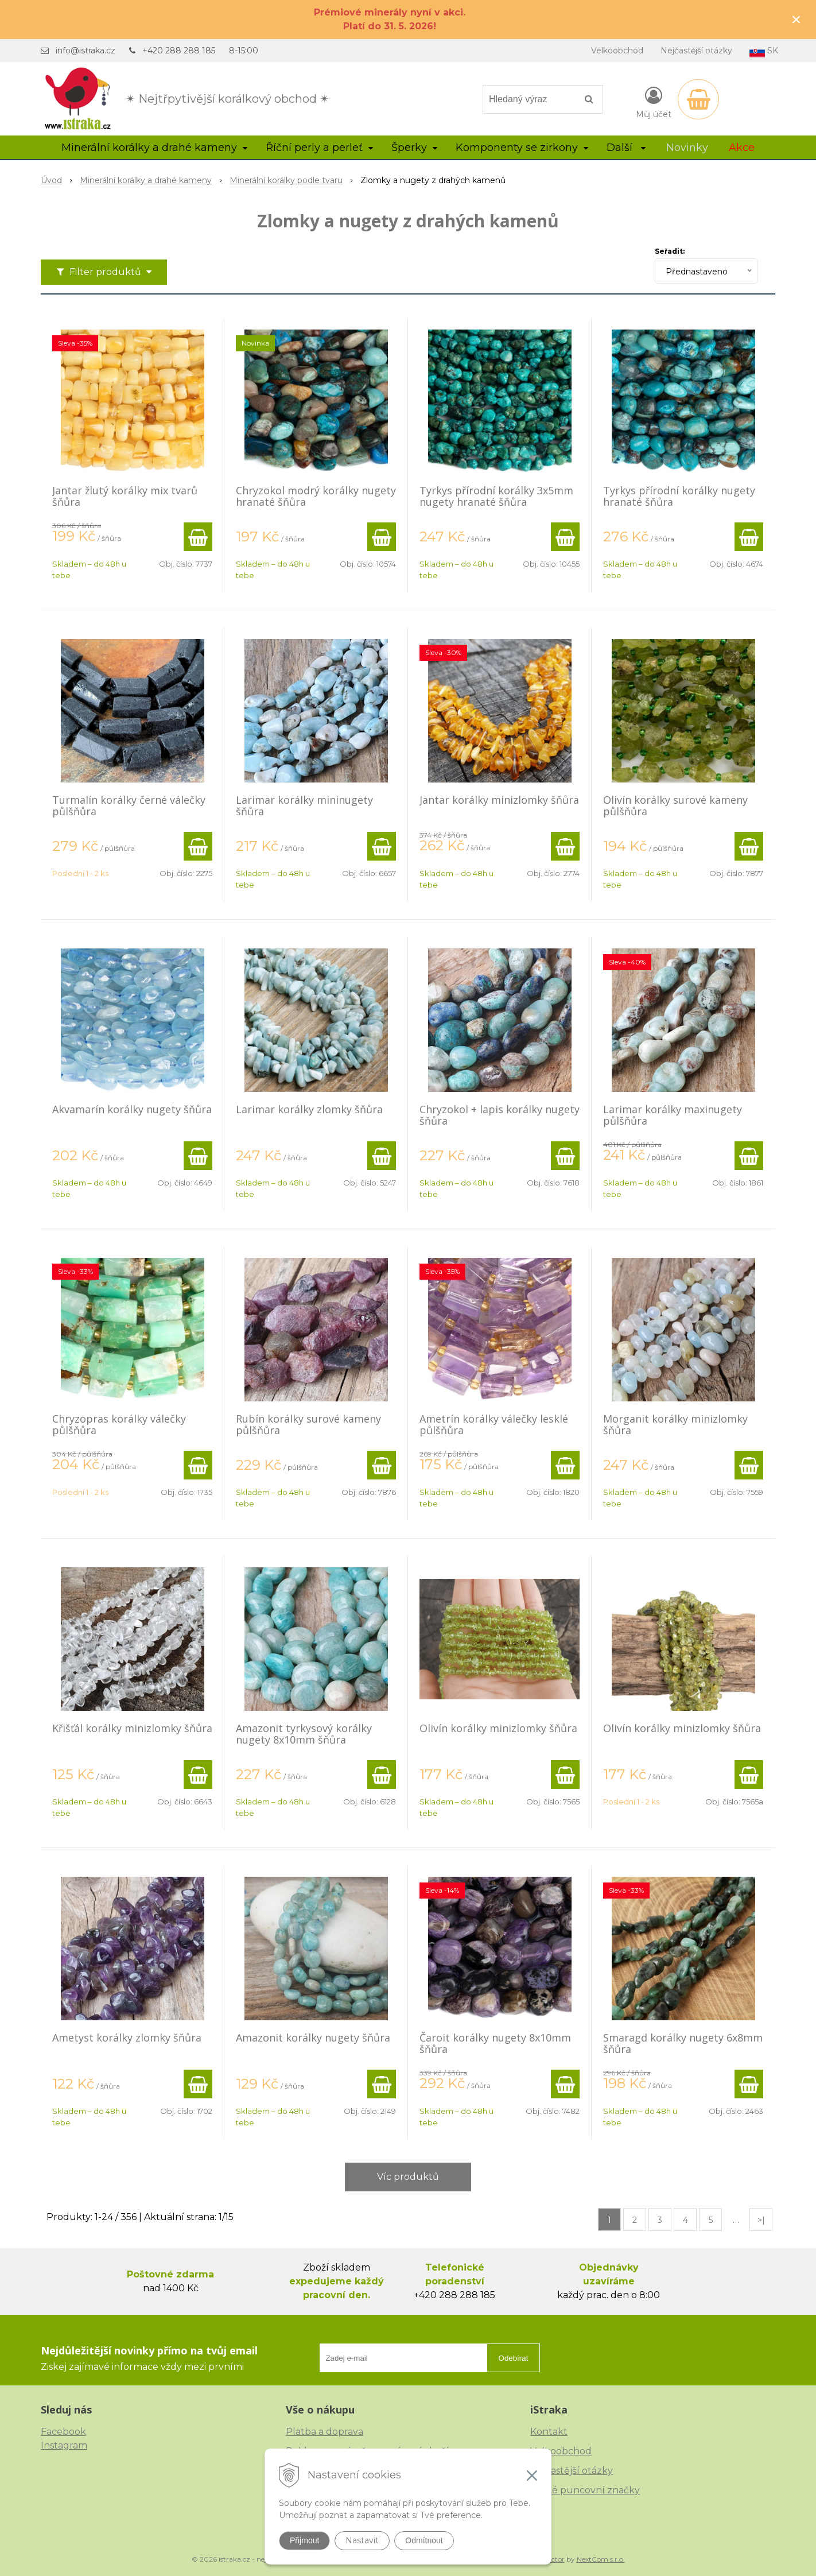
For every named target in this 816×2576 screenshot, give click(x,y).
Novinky (687, 147)
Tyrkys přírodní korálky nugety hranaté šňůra (679, 496)
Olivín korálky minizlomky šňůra (498, 1728)
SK (763, 51)
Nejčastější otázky (696, 50)
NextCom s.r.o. (601, 2559)
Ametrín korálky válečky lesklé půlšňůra (493, 1424)
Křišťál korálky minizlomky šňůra (132, 1728)
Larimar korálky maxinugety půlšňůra (672, 1115)
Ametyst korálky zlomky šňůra (126, 2037)
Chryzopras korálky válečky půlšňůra (119, 1424)
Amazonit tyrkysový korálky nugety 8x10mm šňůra (304, 1733)
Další (626, 147)
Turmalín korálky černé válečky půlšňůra (128, 805)
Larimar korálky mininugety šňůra (304, 805)
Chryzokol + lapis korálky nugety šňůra (499, 1115)
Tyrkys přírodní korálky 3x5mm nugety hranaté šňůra (496, 496)
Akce (742, 147)
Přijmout (304, 2540)
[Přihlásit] (653, 102)
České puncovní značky (585, 2490)
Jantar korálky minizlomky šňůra (499, 800)
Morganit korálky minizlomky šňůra (675, 1424)
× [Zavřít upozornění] (796, 19)
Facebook (63, 2431)
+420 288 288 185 (178, 50)
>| (761, 2220)
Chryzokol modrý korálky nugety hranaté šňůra (316, 496)
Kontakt (549, 2431)
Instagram (64, 2445)
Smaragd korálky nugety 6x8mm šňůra (683, 2043)
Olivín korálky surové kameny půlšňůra (675, 805)
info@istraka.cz (85, 50)
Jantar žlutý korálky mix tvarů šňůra (124, 496)
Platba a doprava (324, 2431)
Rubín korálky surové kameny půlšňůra (308, 1424)
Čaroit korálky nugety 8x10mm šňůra (495, 2043)
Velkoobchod (617, 50)
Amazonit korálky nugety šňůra (313, 2037)
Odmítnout (423, 2540)
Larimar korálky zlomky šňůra (309, 1109)
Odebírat (514, 2358)
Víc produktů (408, 2176)
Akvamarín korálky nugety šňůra (132, 1109)
